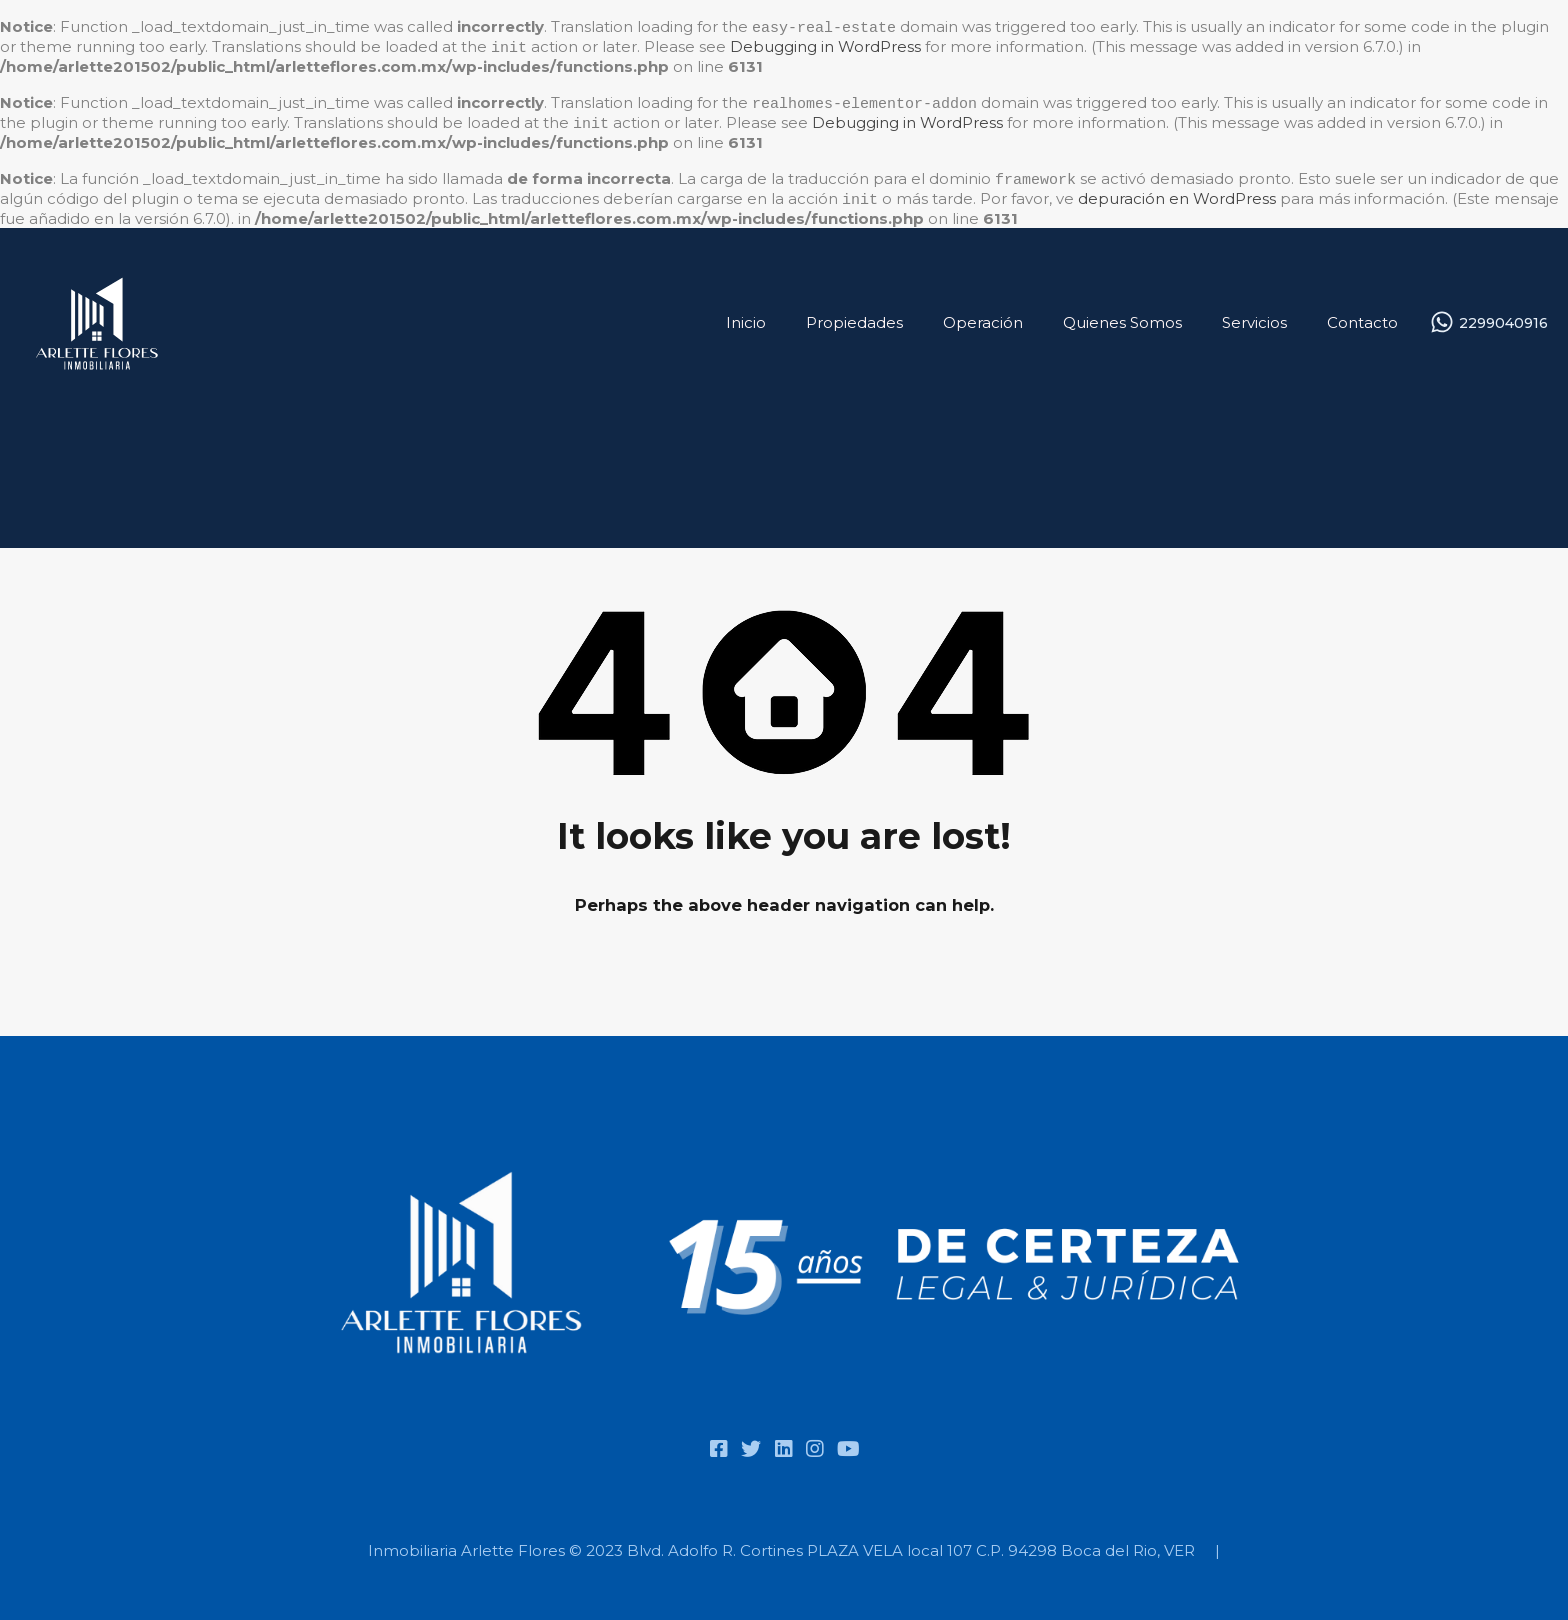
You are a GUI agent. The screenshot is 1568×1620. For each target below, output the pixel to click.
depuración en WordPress (1177, 194)
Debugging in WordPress (825, 46)
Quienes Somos (1122, 316)
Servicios (1254, 316)
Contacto (1362, 316)
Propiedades (854, 316)
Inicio (746, 316)
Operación (983, 316)
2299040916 (1503, 317)
